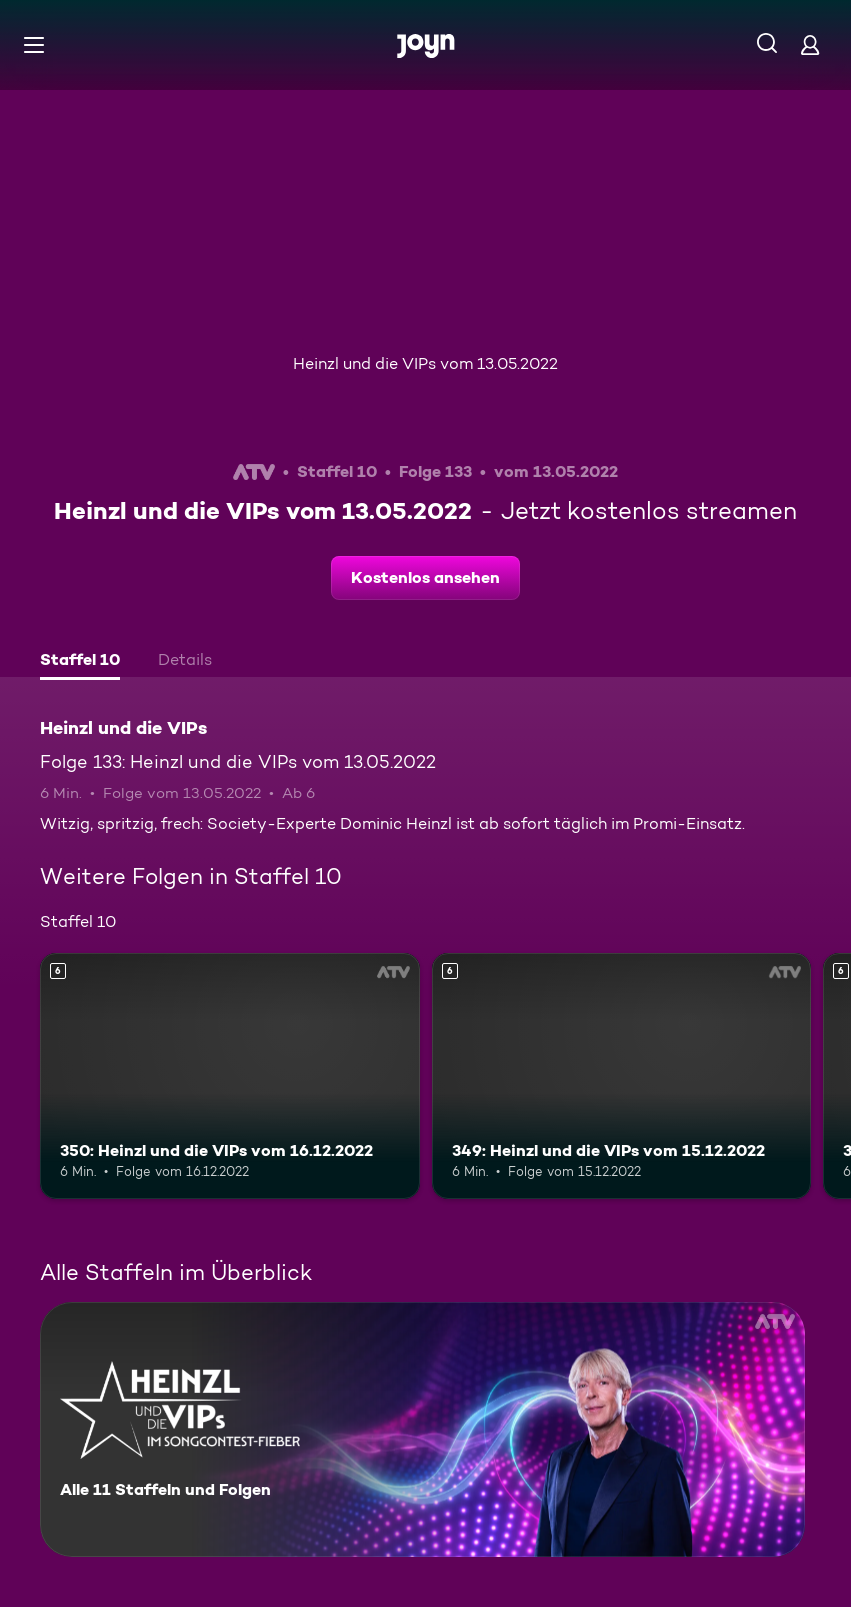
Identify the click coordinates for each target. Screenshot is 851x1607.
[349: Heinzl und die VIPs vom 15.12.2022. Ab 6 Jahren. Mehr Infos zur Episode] (622, 1076)
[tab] (80, 662)
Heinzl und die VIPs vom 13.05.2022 (425, 363)
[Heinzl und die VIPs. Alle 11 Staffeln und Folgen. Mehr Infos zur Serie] (422, 1429)
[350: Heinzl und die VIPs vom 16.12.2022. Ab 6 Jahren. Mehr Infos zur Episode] (230, 1076)
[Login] (810, 44)
